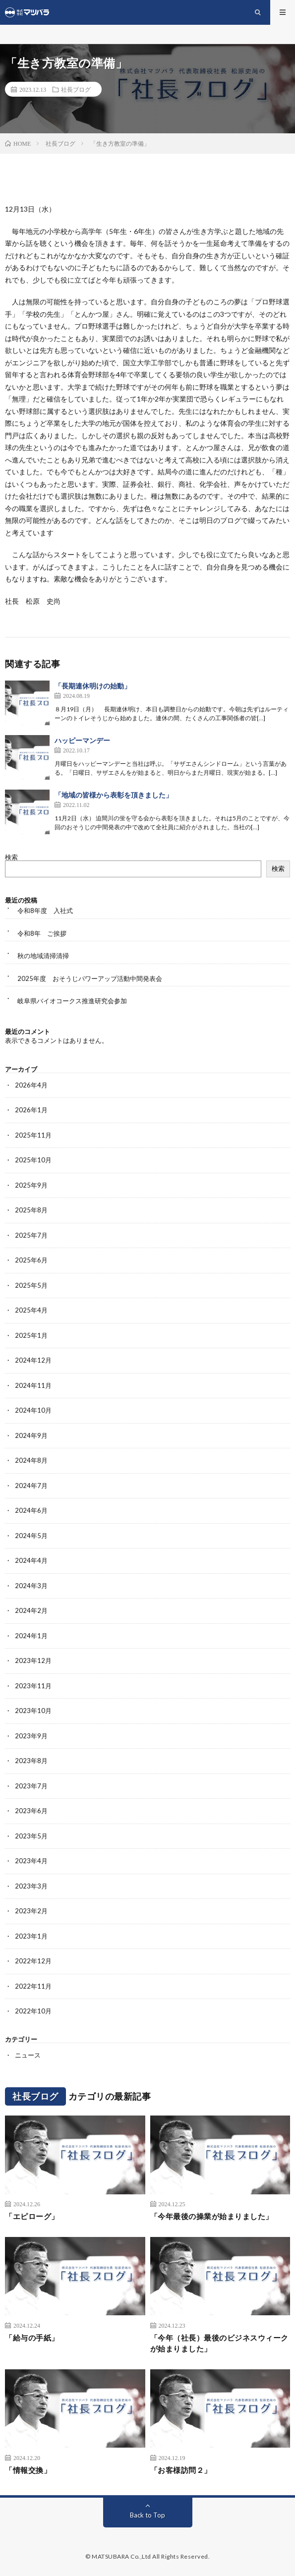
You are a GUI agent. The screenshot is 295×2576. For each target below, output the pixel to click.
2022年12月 (33, 1961)
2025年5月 (31, 1285)
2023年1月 (31, 1936)
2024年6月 (31, 1510)
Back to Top (147, 2515)
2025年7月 (31, 1235)
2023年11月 (33, 1686)
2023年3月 (31, 1886)
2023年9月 (31, 1736)
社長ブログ (76, 89)
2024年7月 (31, 1485)
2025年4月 (31, 1310)
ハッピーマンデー (82, 740)
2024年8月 (31, 1460)
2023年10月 (33, 1711)
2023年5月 (31, 1836)
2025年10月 (33, 1160)
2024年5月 (31, 1536)
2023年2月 (31, 1911)
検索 (11, 857)
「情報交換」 (28, 2469)
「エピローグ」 (32, 2216)
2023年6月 (31, 1811)
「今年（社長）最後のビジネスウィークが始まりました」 (219, 2343)
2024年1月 (31, 1636)
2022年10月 (33, 2011)
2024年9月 (31, 1435)
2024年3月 (31, 1586)
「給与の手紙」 (32, 2337)
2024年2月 (31, 1610)
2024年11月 (33, 1385)
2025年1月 (31, 1335)
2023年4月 (31, 1861)
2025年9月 (31, 1185)
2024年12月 (33, 1360)
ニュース (28, 2055)
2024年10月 (33, 1410)
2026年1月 (31, 1110)
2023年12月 (33, 1660)
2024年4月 (31, 1560)
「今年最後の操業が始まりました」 (211, 2216)
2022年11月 (33, 1986)
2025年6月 (31, 1260)
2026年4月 (31, 1085)
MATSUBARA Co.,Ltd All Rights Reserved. (151, 2556)
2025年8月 (31, 1210)
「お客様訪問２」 (181, 2469)
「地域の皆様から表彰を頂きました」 (114, 795)
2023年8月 (31, 1761)
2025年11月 (33, 1135)
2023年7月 (31, 1786)
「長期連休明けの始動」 (93, 686)
